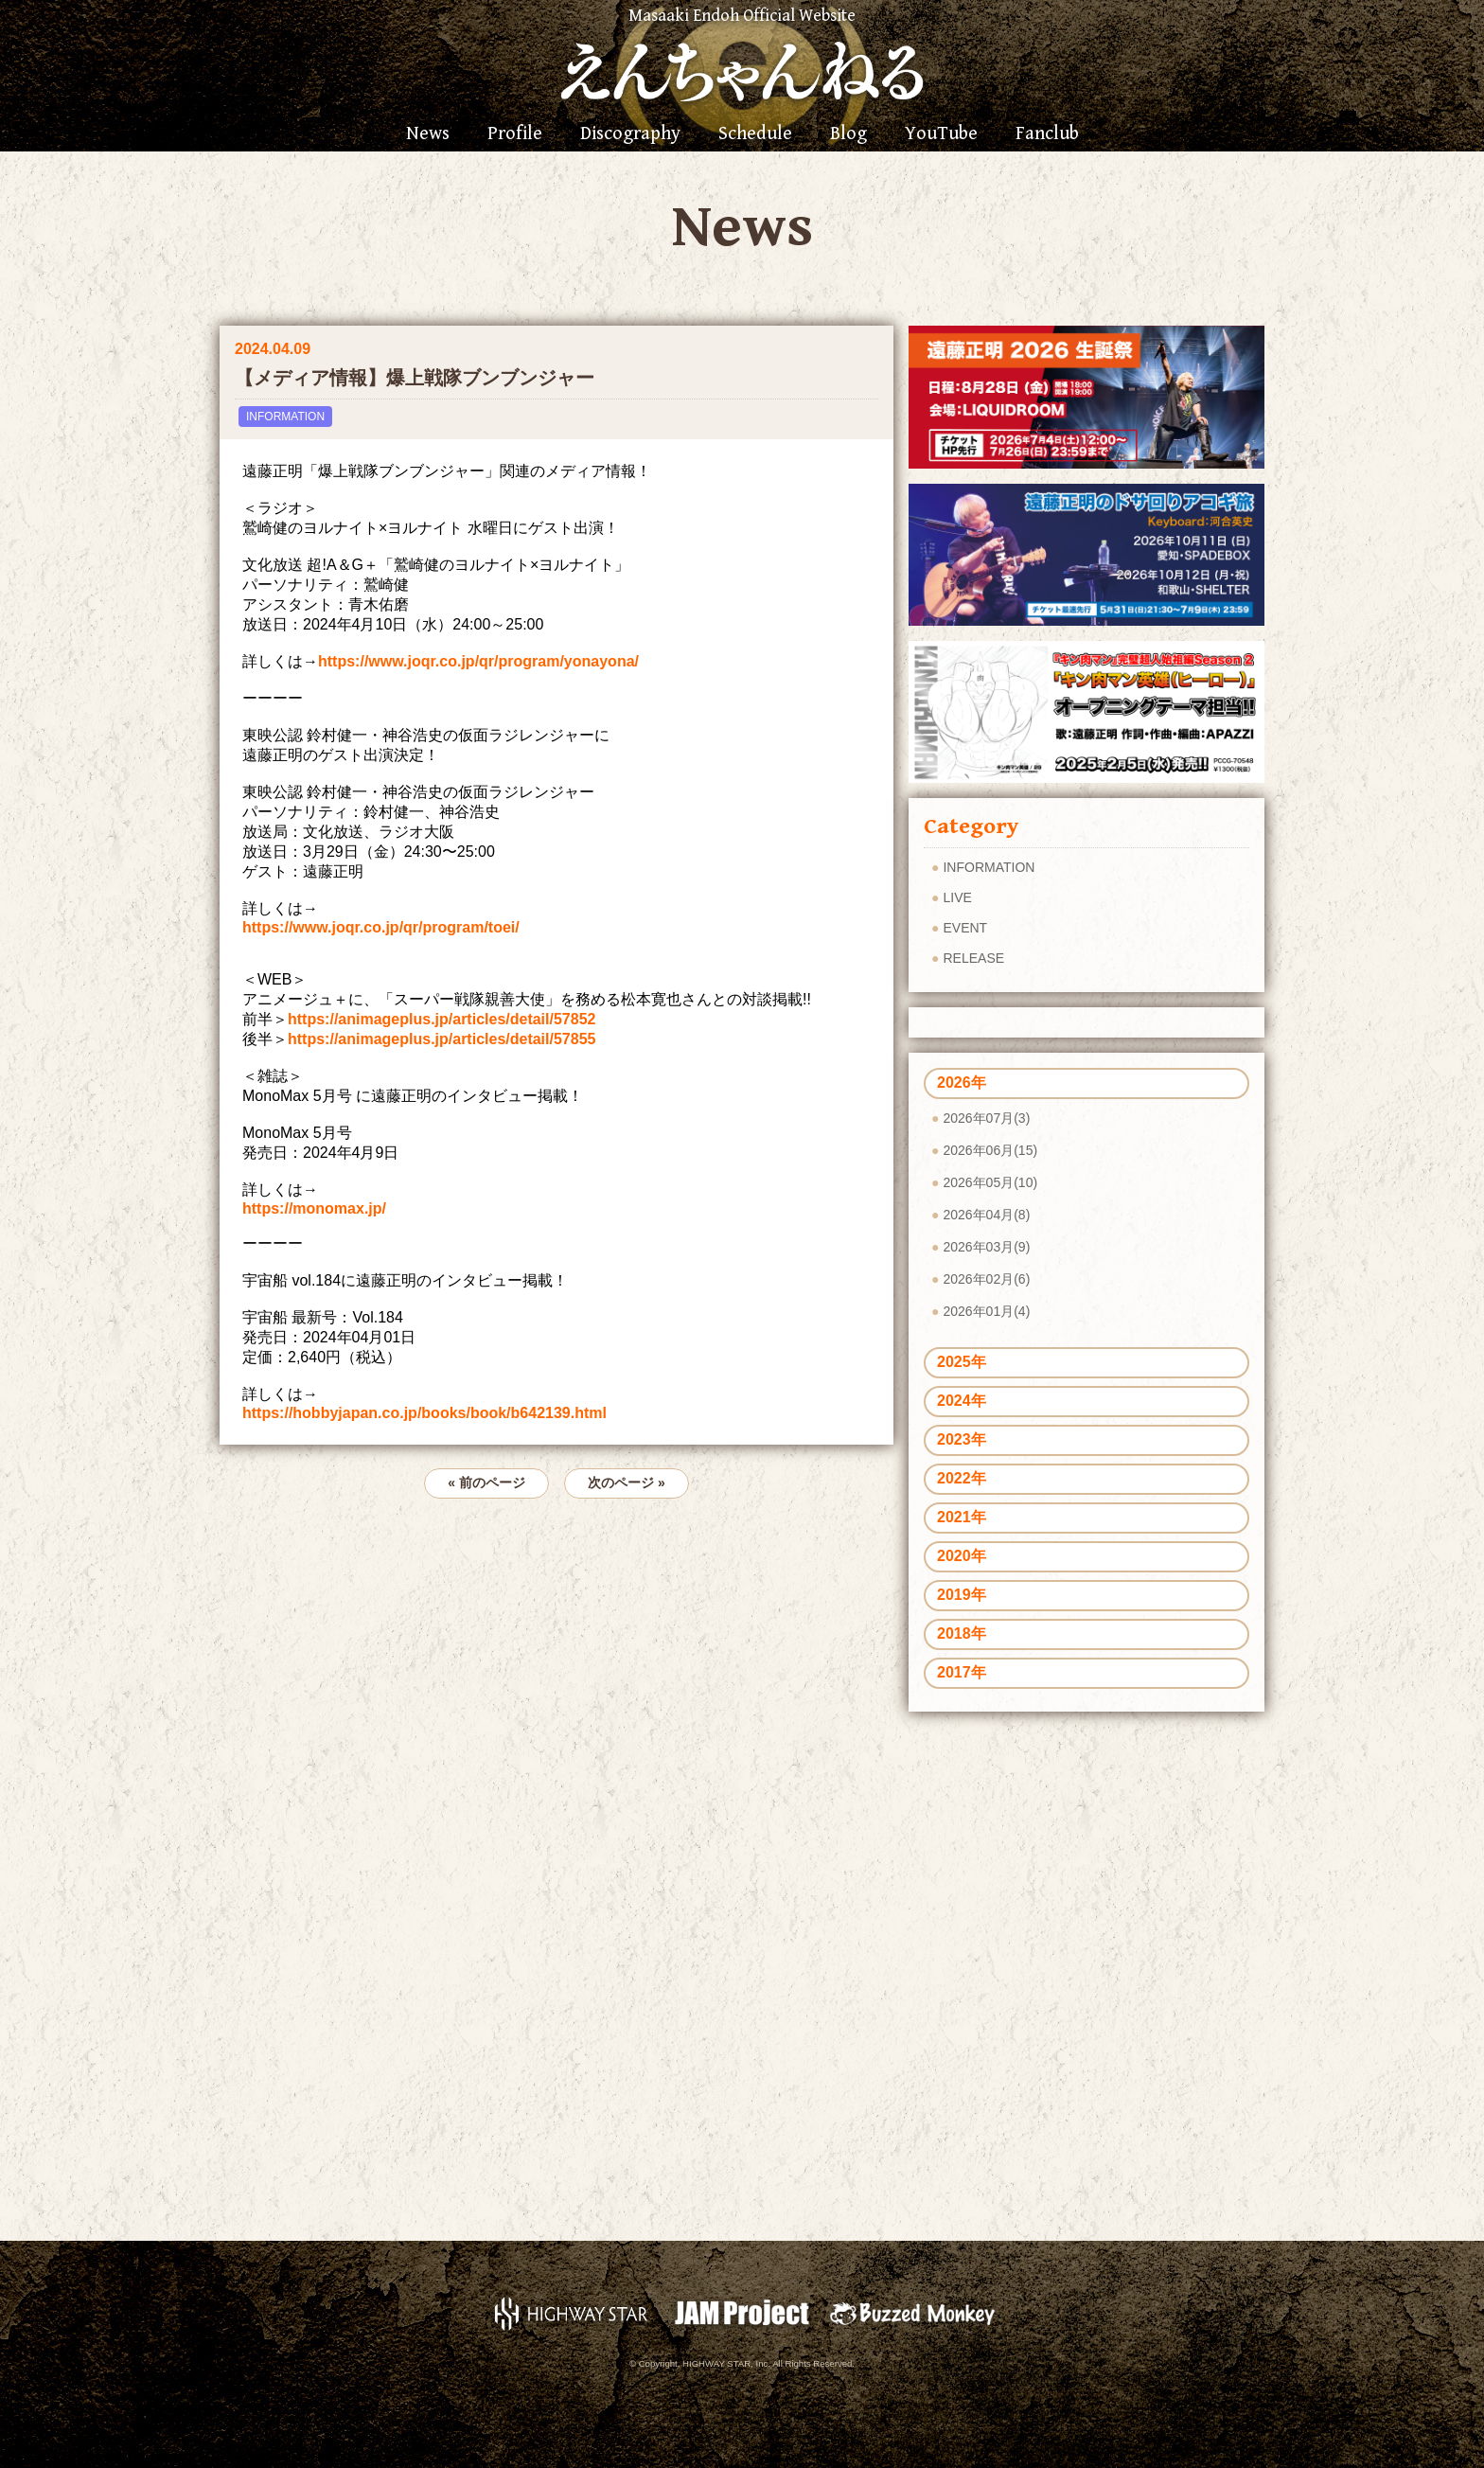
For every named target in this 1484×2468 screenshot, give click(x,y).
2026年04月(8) (986, 1214)
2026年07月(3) (986, 1118)
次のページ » (626, 1482)
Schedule (755, 134)
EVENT (965, 927)
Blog (848, 134)
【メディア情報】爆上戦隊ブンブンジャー (414, 377)
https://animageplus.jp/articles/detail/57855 (441, 1039)
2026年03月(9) (986, 1246)
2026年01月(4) (986, 1311)
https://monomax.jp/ (314, 1208)
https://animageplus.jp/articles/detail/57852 (441, 1019)
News (428, 134)
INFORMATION (285, 416)
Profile (514, 134)
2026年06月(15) (990, 1150)
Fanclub (1047, 134)
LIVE (957, 897)
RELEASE (973, 958)
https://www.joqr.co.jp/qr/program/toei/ (381, 927)
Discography (630, 134)
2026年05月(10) (990, 1182)
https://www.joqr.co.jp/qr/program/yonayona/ (478, 661)
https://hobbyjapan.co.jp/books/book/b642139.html (424, 1413)
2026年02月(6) (986, 1279)
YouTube (941, 134)
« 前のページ (486, 1482)
